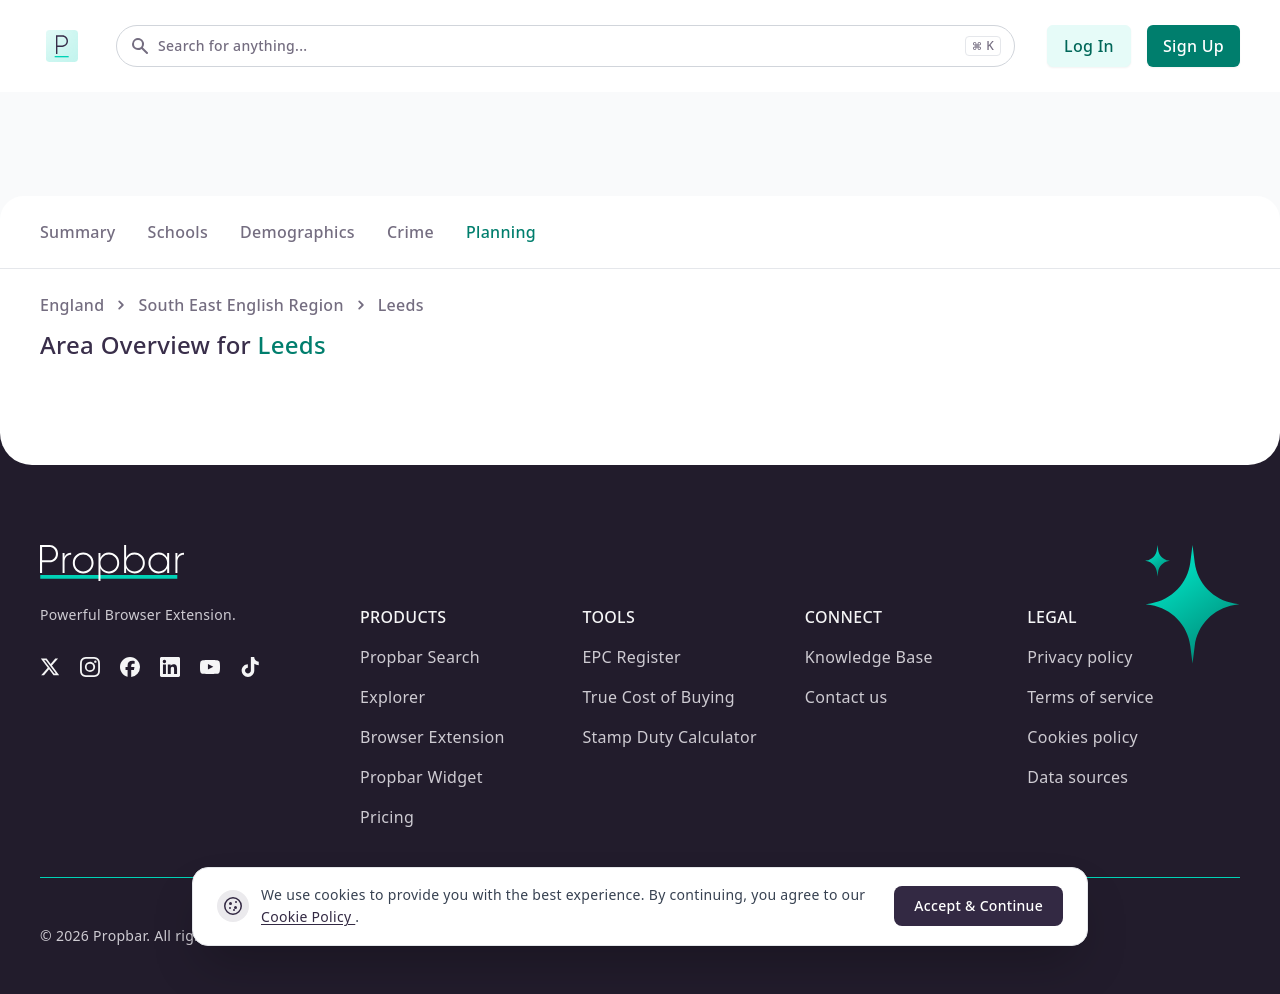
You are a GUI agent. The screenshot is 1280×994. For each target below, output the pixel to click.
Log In (1092, 45)
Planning (489, 576)
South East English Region (234, 649)
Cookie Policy (307, 917)
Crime (402, 576)
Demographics (291, 576)
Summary (75, 576)
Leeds (389, 649)
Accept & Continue (979, 906)
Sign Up (1194, 45)
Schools (173, 576)
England (71, 649)
